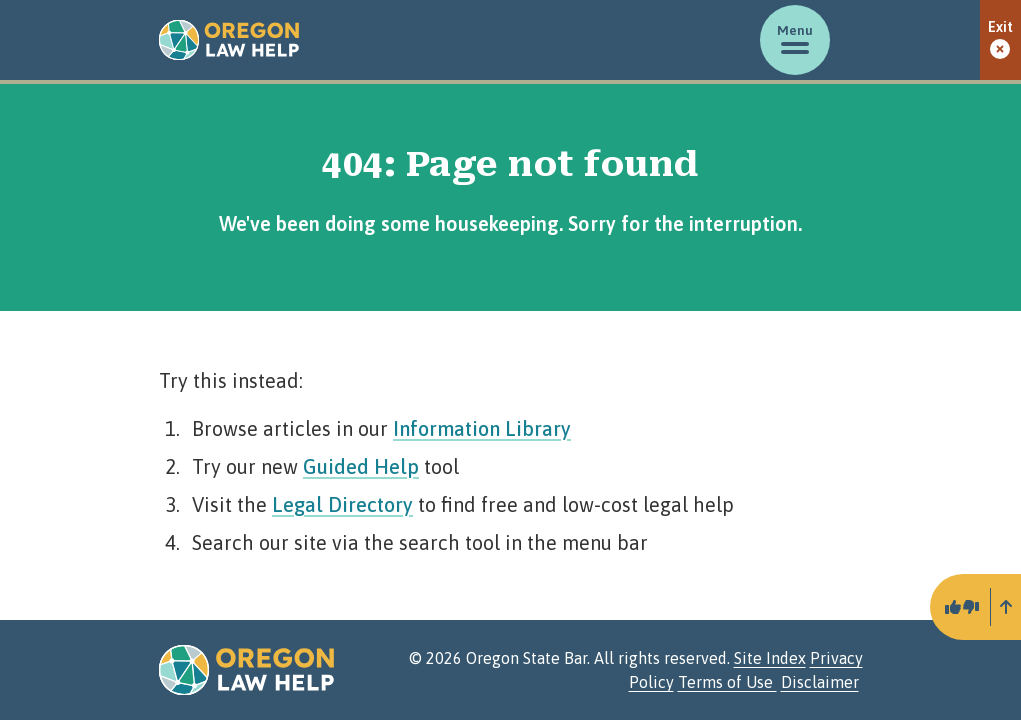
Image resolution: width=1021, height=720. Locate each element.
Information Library (482, 428)
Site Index (770, 658)
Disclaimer (820, 682)
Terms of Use (727, 682)
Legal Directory (342, 504)
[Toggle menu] (795, 40)
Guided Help (361, 466)
